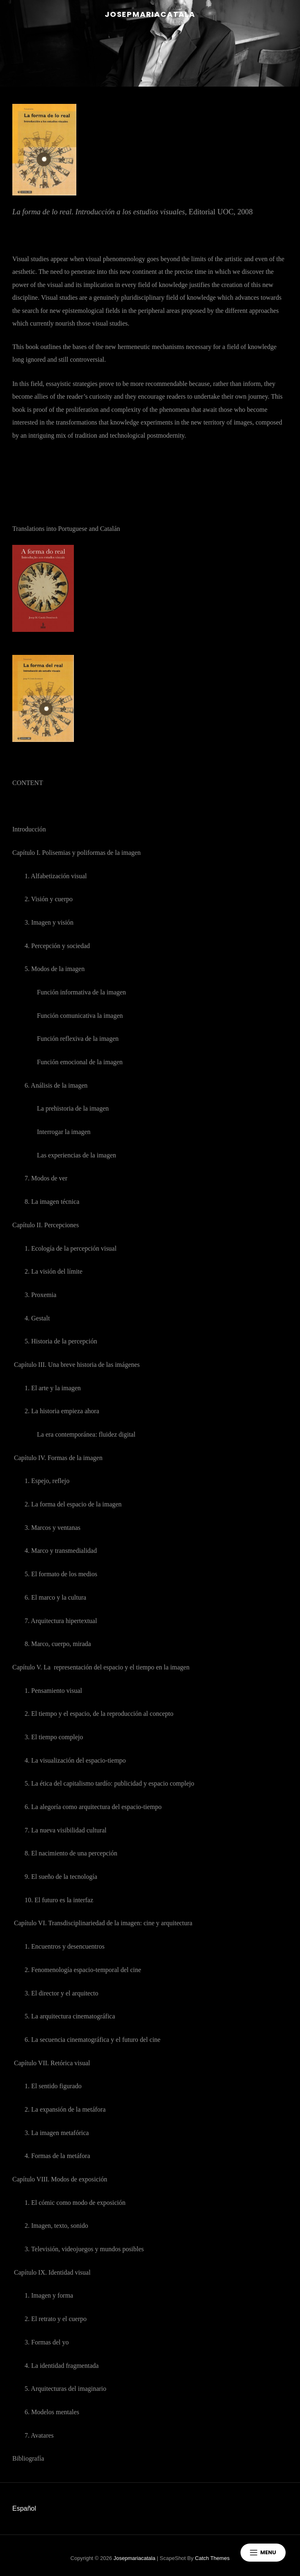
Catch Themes (212, 2558)
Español (24, 2508)
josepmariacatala (150, 14)
